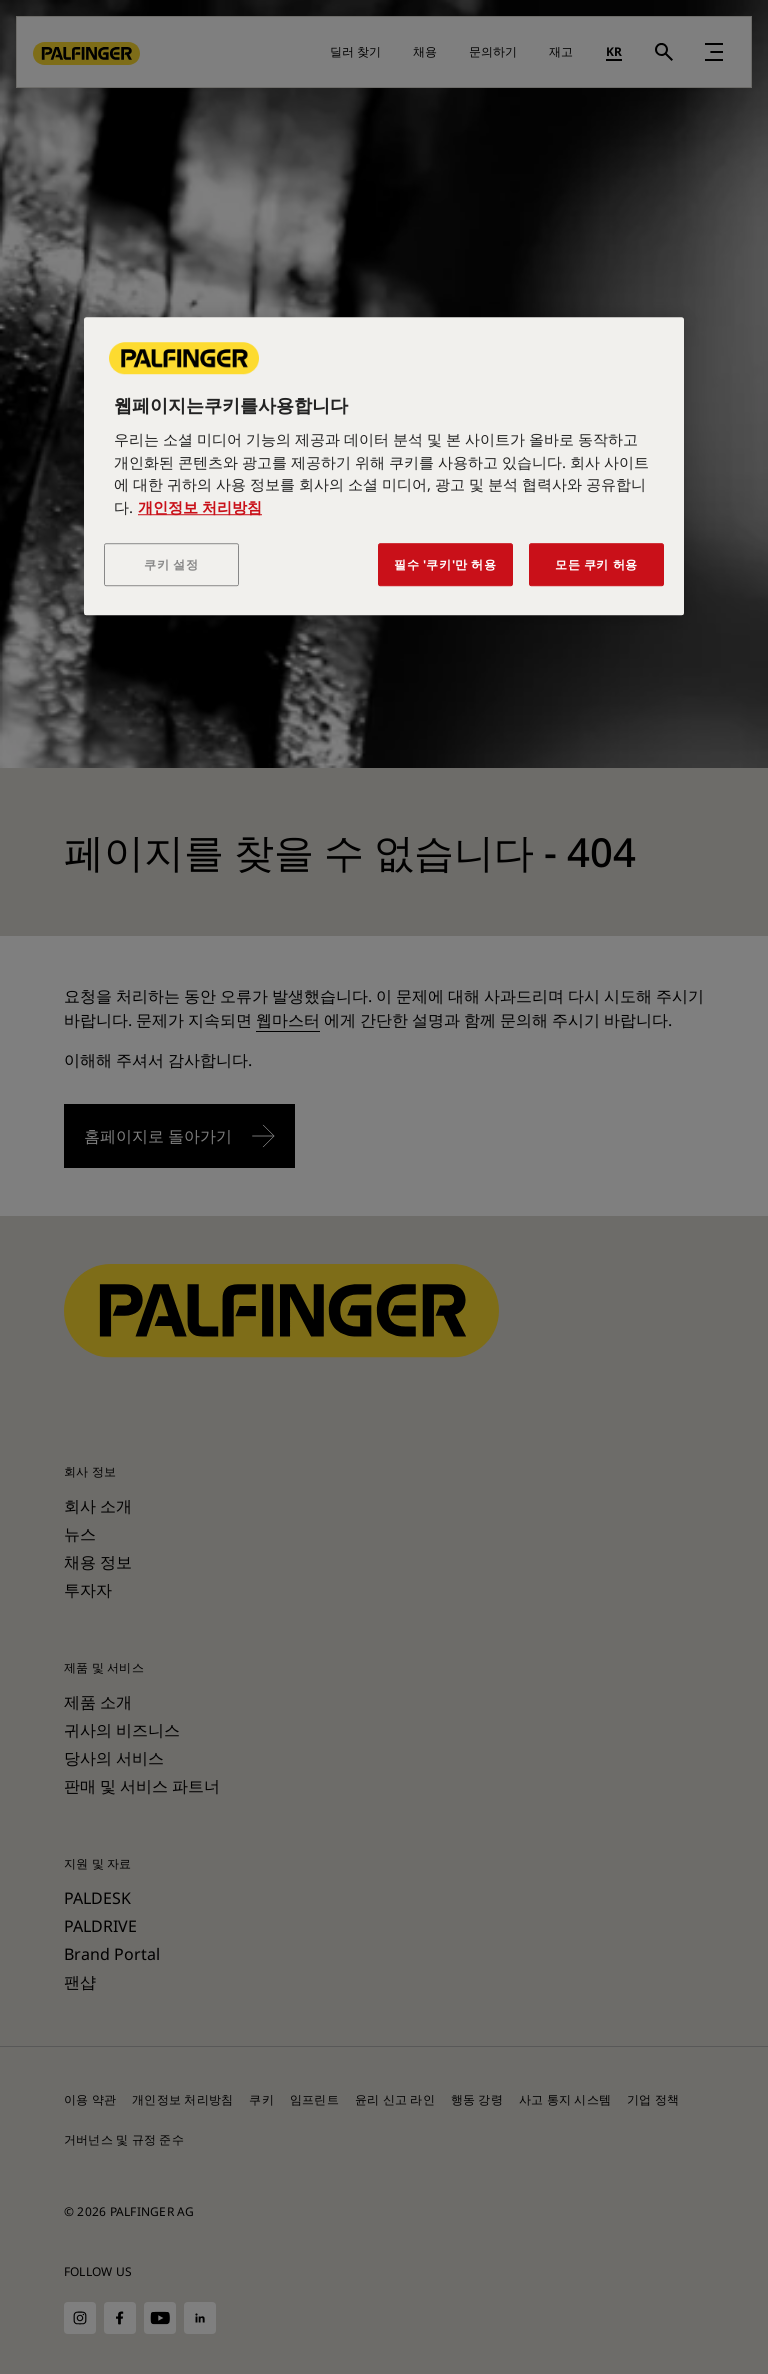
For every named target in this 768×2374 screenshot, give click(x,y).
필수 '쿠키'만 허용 (445, 565)
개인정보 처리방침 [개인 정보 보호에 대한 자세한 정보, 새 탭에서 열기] (200, 507)
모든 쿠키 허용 (596, 565)
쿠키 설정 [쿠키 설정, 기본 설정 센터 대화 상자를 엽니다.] (171, 565)
